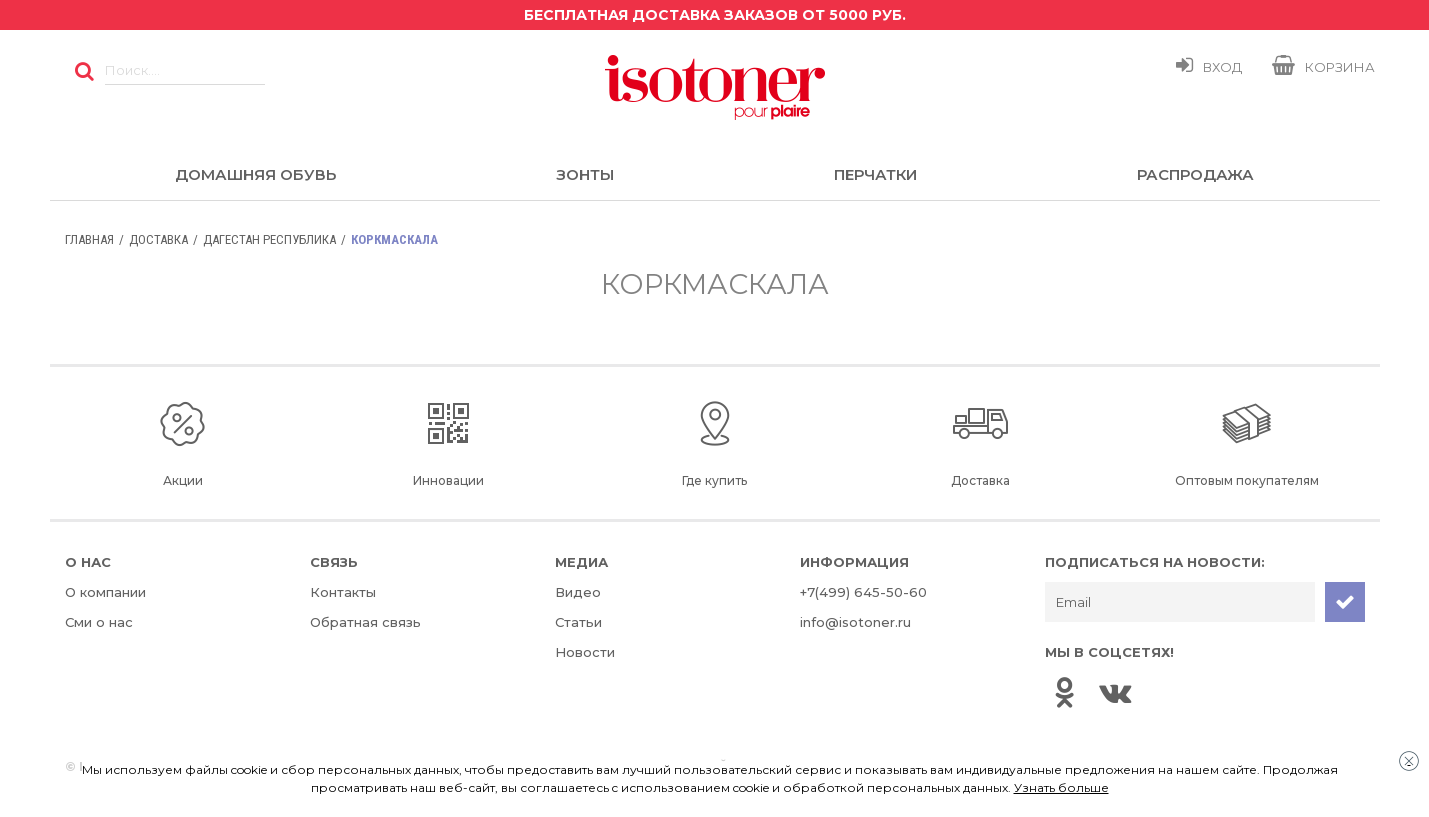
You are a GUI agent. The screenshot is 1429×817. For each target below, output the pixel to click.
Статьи (578, 622)
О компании (105, 592)
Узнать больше (1061, 787)
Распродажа (1195, 174)
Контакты (343, 592)
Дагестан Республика (269, 239)
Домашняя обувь (255, 174)
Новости (585, 652)
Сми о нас (99, 622)
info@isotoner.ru (855, 622)
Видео (578, 592)
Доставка (158, 239)
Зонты (585, 174)
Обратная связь (365, 622)
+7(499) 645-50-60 (863, 592)
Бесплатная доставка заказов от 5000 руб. (715, 15)
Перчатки (875, 174)
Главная (89, 239)
